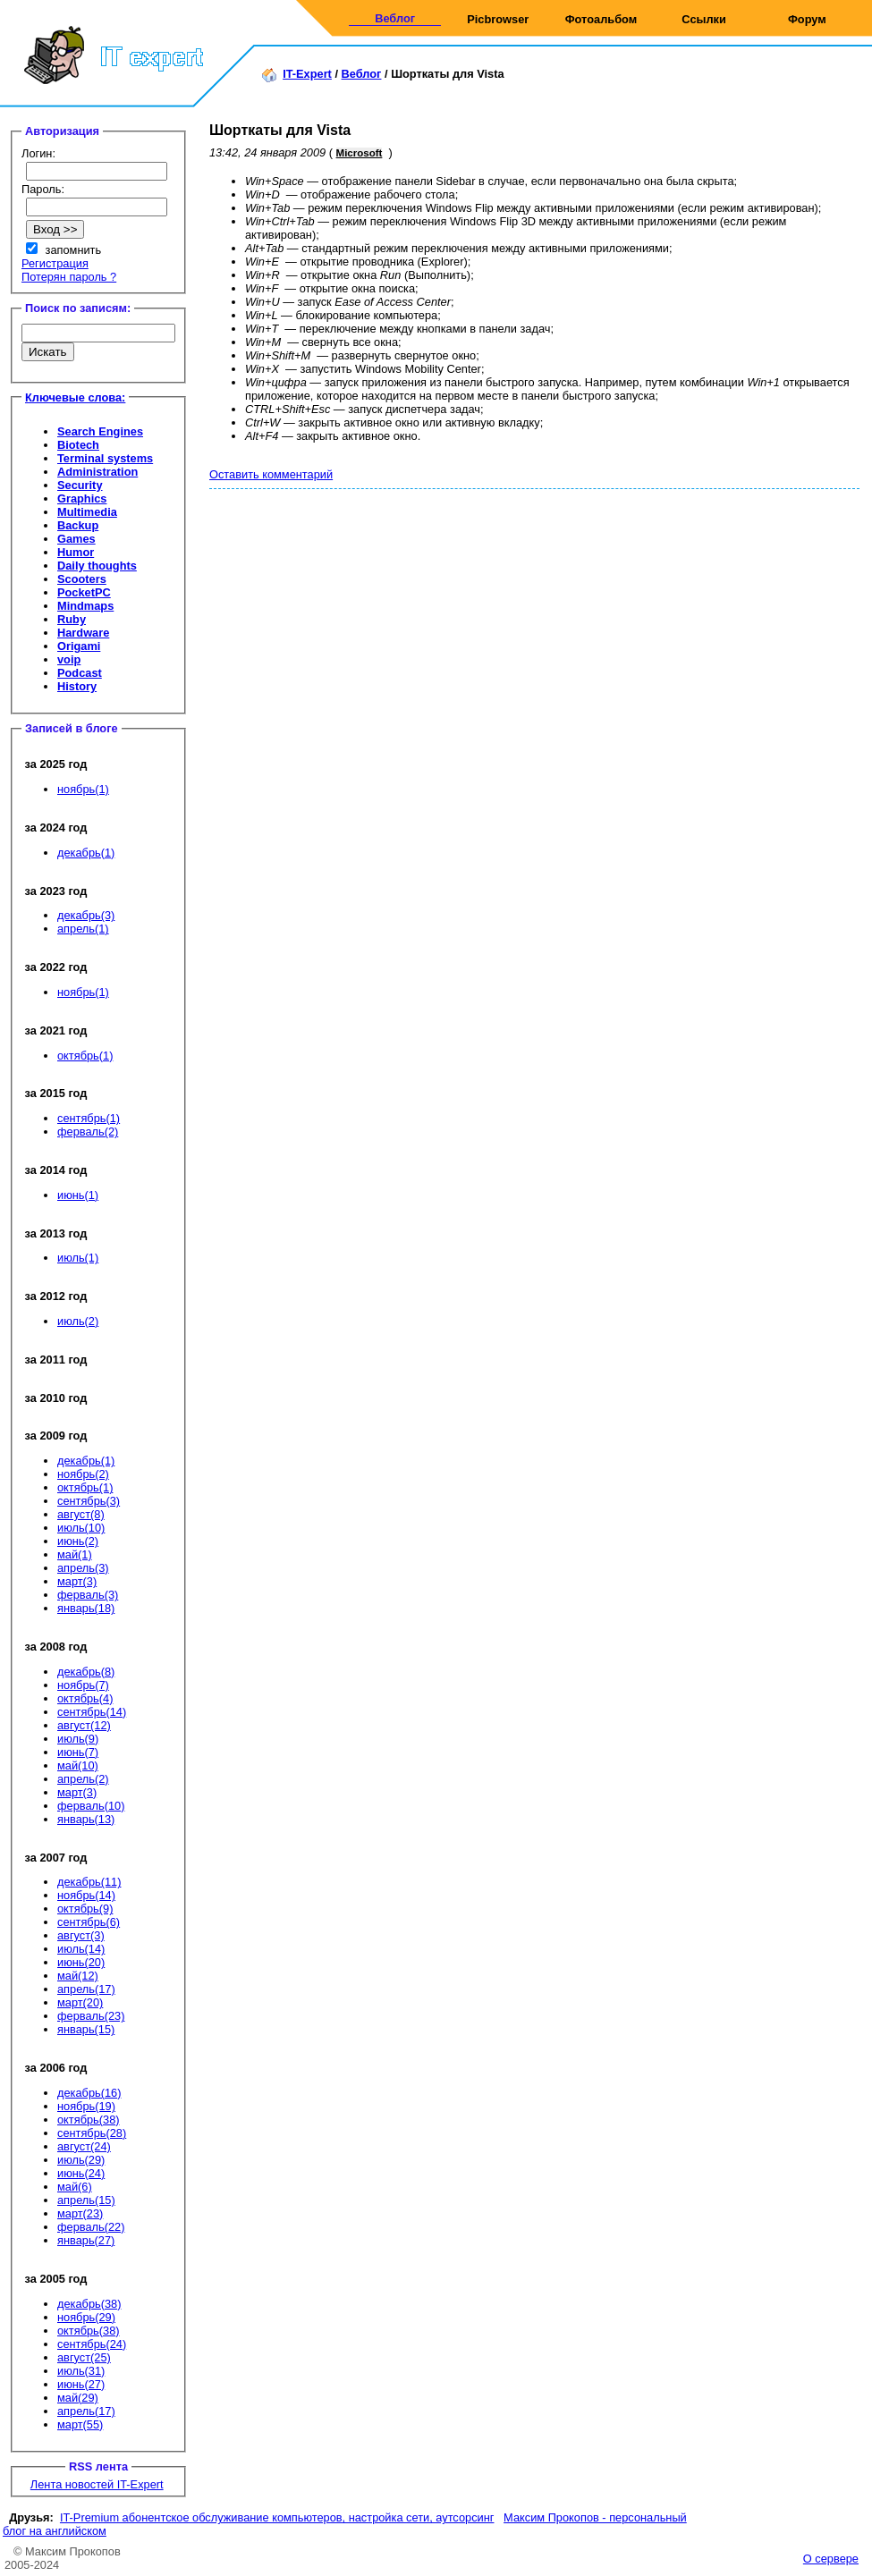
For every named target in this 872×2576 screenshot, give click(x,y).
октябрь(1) (85, 1055)
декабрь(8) (85, 1671)
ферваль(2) (87, 1131)
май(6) (74, 2186)
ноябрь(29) (86, 2317)
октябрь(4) (85, 1698)
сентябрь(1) (88, 1118)
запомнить (74, 250)
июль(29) (81, 2159)
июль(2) (77, 1321)
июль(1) (77, 1257)
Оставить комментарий (271, 474)
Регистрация (55, 263)
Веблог (395, 18)
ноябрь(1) (83, 789)
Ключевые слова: (75, 397)
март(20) (80, 2002)
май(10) (77, 1765)
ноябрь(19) (86, 2106)
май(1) (74, 1554)
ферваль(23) (90, 2016)
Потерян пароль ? (68, 276)
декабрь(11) (89, 1881)
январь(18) (85, 1608)
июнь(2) (77, 1541)
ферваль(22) (90, 2227)
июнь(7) (77, 1752)
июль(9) (77, 1738)
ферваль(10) (90, 1805)
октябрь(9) (85, 1908)
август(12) (84, 1725)
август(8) (81, 1514)
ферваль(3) (87, 1594)
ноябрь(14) (86, 1895)
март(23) (80, 2213)
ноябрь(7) (83, 1685)
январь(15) (85, 2029)
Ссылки (704, 19)
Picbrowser (498, 19)
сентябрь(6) (88, 1922)
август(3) (81, 1935)
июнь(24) (81, 2173)
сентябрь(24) (91, 2344)
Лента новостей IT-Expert (97, 2484)
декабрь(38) (89, 2303)
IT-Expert (307, 73)
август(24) (84, 2146)
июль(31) (81, 2371)
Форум (807, 19)
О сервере (831, 2558)
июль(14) (81, 1948)
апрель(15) (86, 2200)
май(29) (77, 2397)
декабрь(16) (89, 2092)
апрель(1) (83, 928)
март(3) (77, 1581)
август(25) (84, 2357)
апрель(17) (86, 1989)
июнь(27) (81, 2384)
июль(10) (81, 1527)
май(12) (77, 1975)
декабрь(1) (85, 852)
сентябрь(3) (88, 1501)
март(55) (80, 2424)
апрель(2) (83, 1779)
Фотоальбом (601, 19)
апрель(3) (83, 1568)
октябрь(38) (88, 2119)
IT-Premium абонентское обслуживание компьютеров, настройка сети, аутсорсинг (277, 2517)
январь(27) (85, 2240)
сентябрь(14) (91, 1712)
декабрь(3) (85, 915)
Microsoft (359, 153)
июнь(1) (77, 1195)
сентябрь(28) (91, 2133)
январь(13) (85, 1819)
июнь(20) (81, 1962)
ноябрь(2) (83, 1474)
